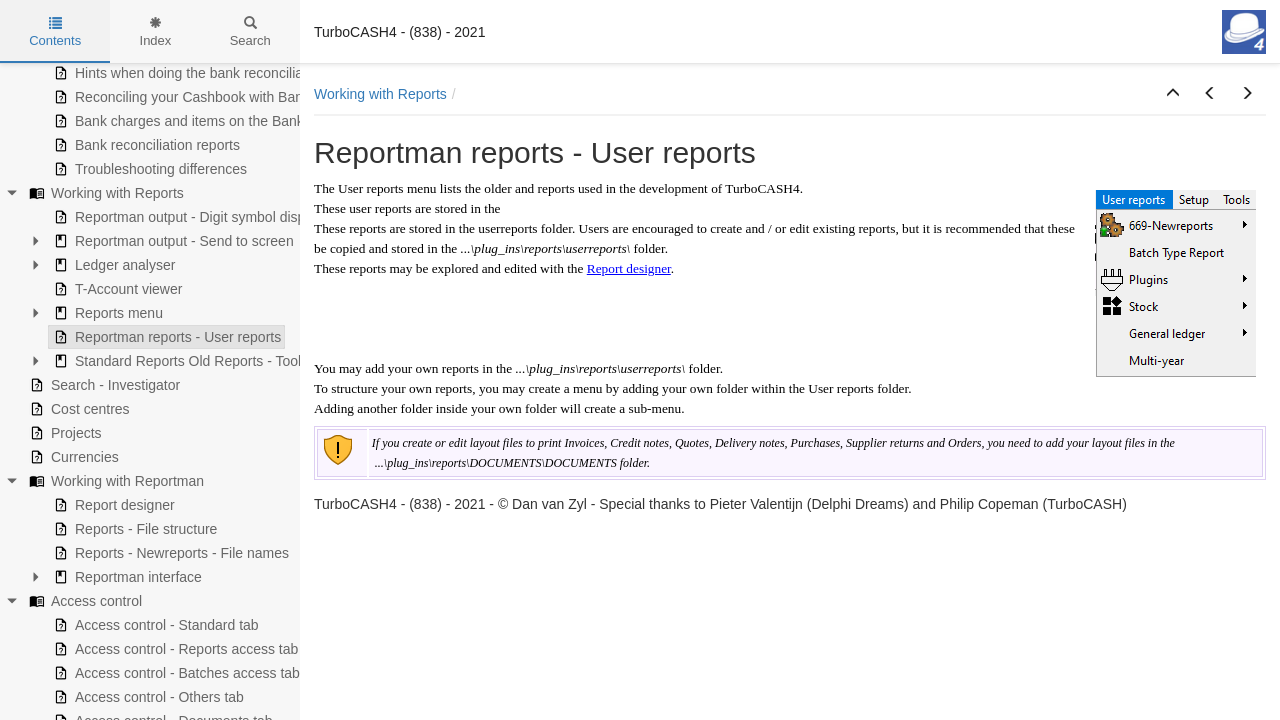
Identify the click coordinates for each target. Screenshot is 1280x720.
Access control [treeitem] (83, 601)
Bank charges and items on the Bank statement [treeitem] (209, 121)
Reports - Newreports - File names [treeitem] (169, 553)
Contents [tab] (55, 32)
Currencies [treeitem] (72, 457)
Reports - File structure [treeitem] (133, 529)
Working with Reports (380, 94)
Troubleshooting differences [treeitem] (148, 169)
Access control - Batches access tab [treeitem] (174, 673)
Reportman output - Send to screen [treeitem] (171, 241)
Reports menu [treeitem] (106, 313)
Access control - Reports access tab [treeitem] (173, 649)
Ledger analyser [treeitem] (112, 265)
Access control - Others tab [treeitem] (146, 697)
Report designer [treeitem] (112, 505)
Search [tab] (250, 32)
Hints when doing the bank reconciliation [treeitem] (187, 73)
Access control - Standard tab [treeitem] (154, 625)
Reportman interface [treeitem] (125, 577)
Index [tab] (156, 32)
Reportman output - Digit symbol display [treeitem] (186, 217)
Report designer (629, 268)
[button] (1173, 94)
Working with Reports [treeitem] (104, 193)
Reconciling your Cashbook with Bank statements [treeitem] (215, 97)
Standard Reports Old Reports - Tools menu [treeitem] (198, 361)
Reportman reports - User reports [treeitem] (165, 337)
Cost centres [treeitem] (77, 409)
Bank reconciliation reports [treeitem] (144, 145)
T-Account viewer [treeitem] (115, 289)
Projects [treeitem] (63, 433)
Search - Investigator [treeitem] (102, 385)
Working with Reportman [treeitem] (114, 481)
